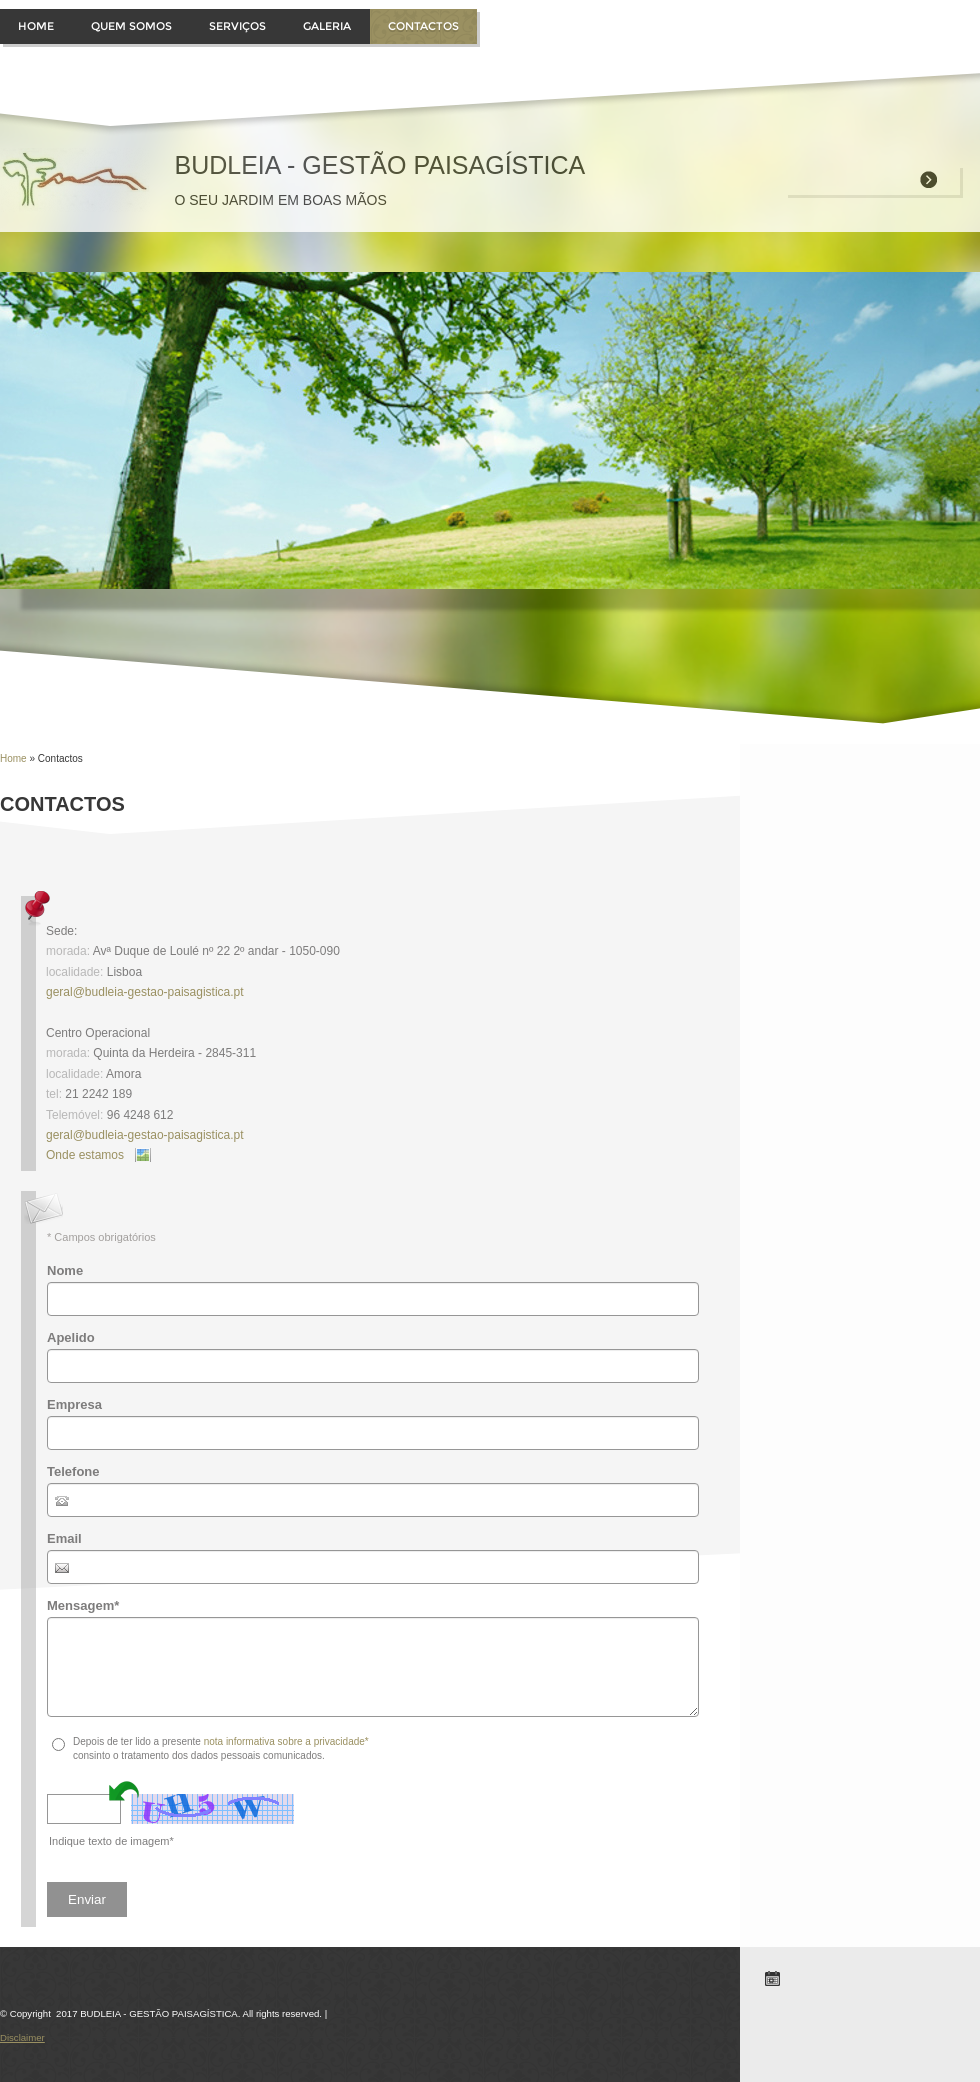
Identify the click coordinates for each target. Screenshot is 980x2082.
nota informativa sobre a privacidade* (286, 1741)
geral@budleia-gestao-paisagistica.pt (145, 992)
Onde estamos (85, 1155)
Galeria (327, 26)
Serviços (237, 26)
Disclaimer (22, 2037)
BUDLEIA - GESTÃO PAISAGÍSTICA (379, 165)
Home (36, 26)
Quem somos (131, 26)
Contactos (423, 26)
